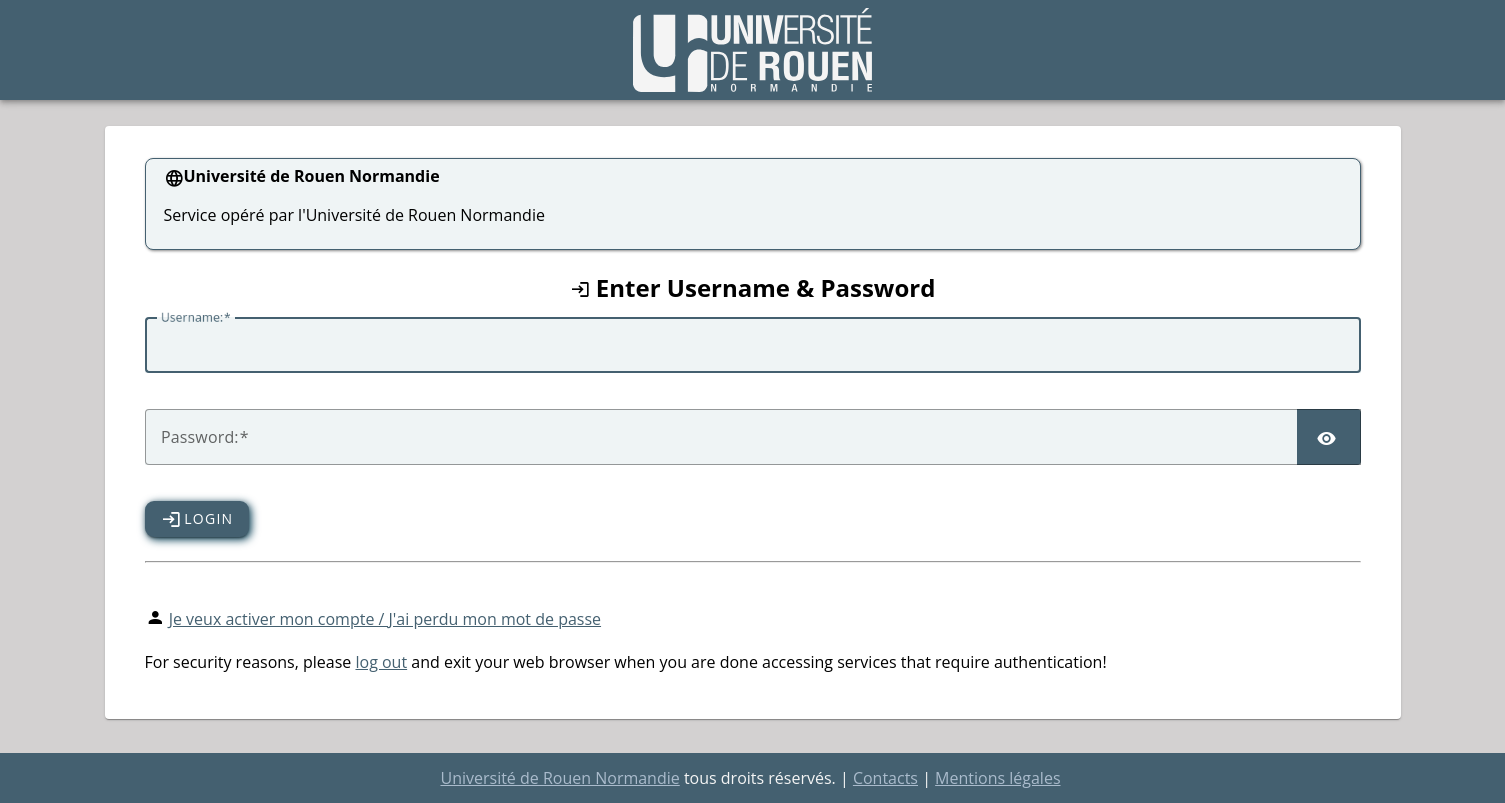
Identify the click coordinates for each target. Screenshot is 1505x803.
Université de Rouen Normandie (559, 778)
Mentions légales (997, 778)
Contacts (885, 778)
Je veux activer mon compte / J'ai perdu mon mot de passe (385, 619)
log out (381, 662)
